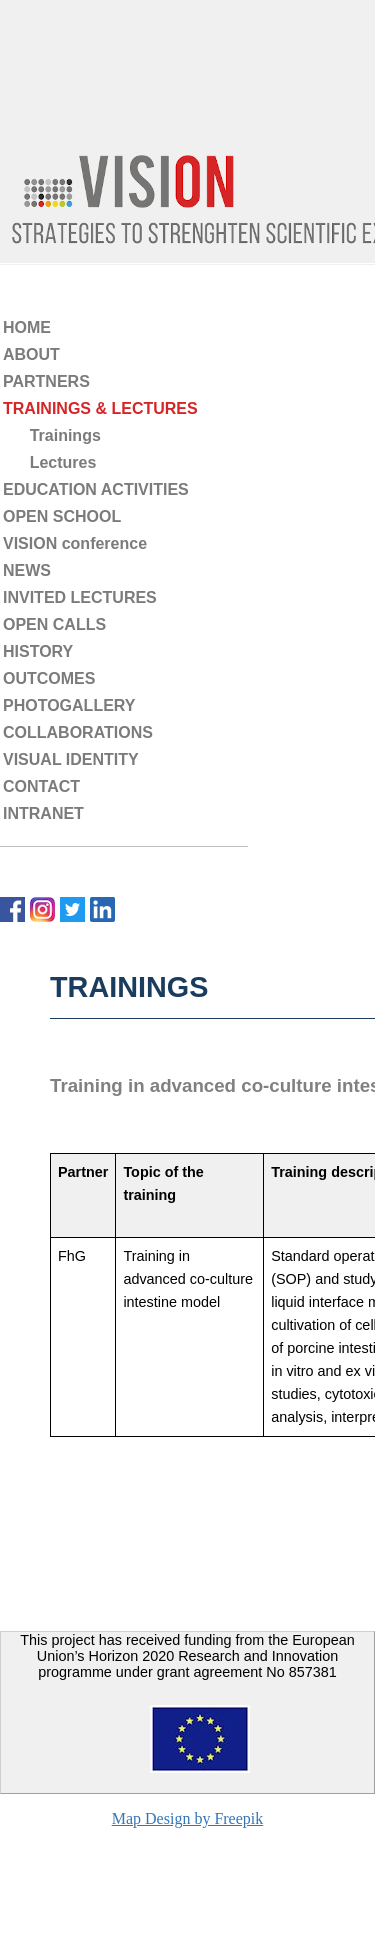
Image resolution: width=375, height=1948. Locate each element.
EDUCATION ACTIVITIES (96, 489)
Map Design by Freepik (188, 1818)
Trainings (52, 435)
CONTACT (41, 786)
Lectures (49, 462)
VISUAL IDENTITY (71, 759)
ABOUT (31, 354)
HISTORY (38, 651)
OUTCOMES (49, 678)
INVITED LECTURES (80, 597)
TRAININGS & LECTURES (100, 408)
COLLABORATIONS (78, 732)
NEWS (27, 570)
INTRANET (43, 813)
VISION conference (75, 543)
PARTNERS (46, 381)
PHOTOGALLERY (69, 705)
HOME (27, 327)
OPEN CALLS (54, 624)
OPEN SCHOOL (62, 516)
